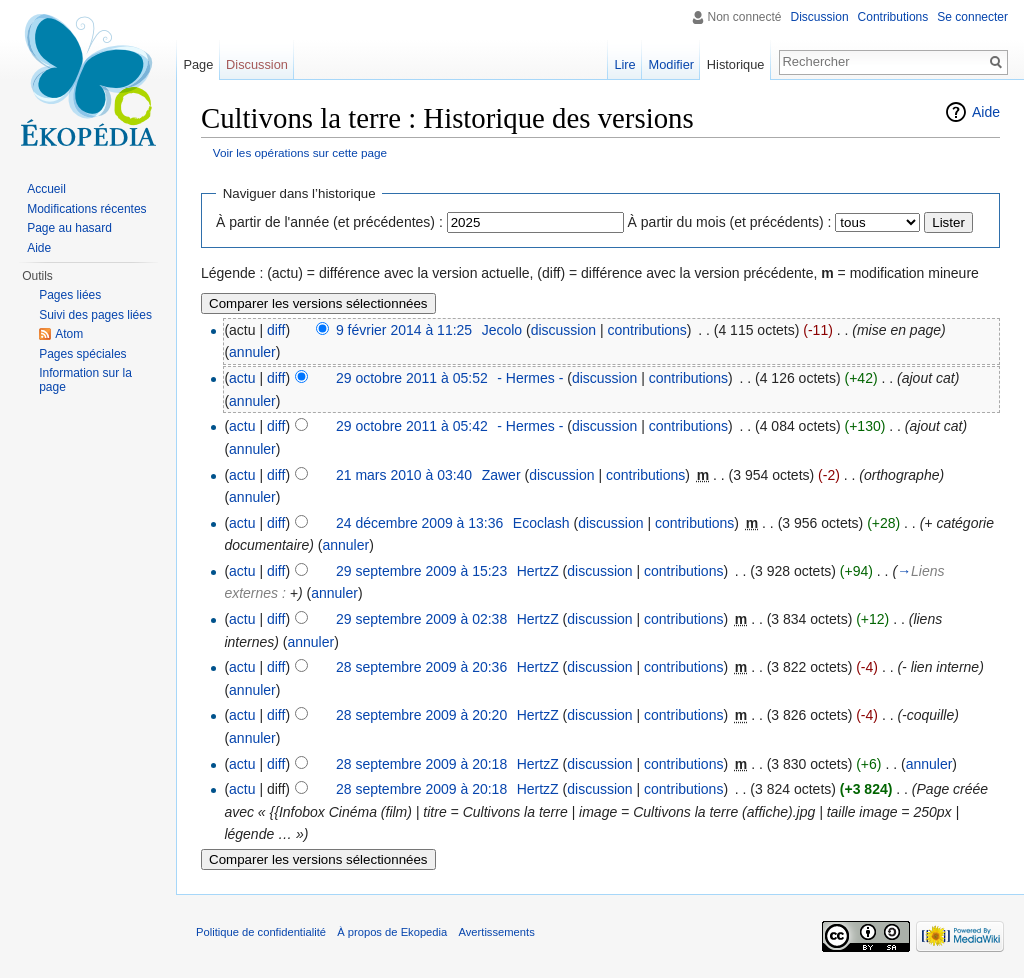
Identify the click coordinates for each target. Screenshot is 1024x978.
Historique (736, 64)
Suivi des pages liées (95, 315)
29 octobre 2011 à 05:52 (412, 378)
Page (198, 64)
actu (242, 378)
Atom (69, 334)
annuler (252, 352)
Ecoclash (541, 523)
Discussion (820, 17)
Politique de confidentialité (261, 932)
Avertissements (496, 932)
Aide (986, 112)
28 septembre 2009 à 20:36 (421, 667)
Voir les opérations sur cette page (300, 152)
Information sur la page (85, 380)
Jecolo (502, 330)
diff (276, 330)
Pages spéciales (82, 354)
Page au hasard (69, 228)
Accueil (46, 189)
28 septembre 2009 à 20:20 (421, 715)
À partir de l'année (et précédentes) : (329, 222)
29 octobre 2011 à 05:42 (412, 426)
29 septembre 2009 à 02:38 (421, 619)
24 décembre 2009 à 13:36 (419, 523)
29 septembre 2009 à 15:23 (421, 571)
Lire (624, 64)
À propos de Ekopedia (392, 932)
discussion (563, 330)
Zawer (501, 475)
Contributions (893, 17)
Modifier (672, 64)
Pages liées (70, 295)
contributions (646, 330)
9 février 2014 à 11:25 (404, 330)
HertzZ (538, 571)
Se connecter (972, 17)
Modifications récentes (86, 209)
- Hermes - (530, 378)
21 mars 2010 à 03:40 (404, 475)
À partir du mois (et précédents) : (730, 222)
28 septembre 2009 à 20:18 (421, 764)
